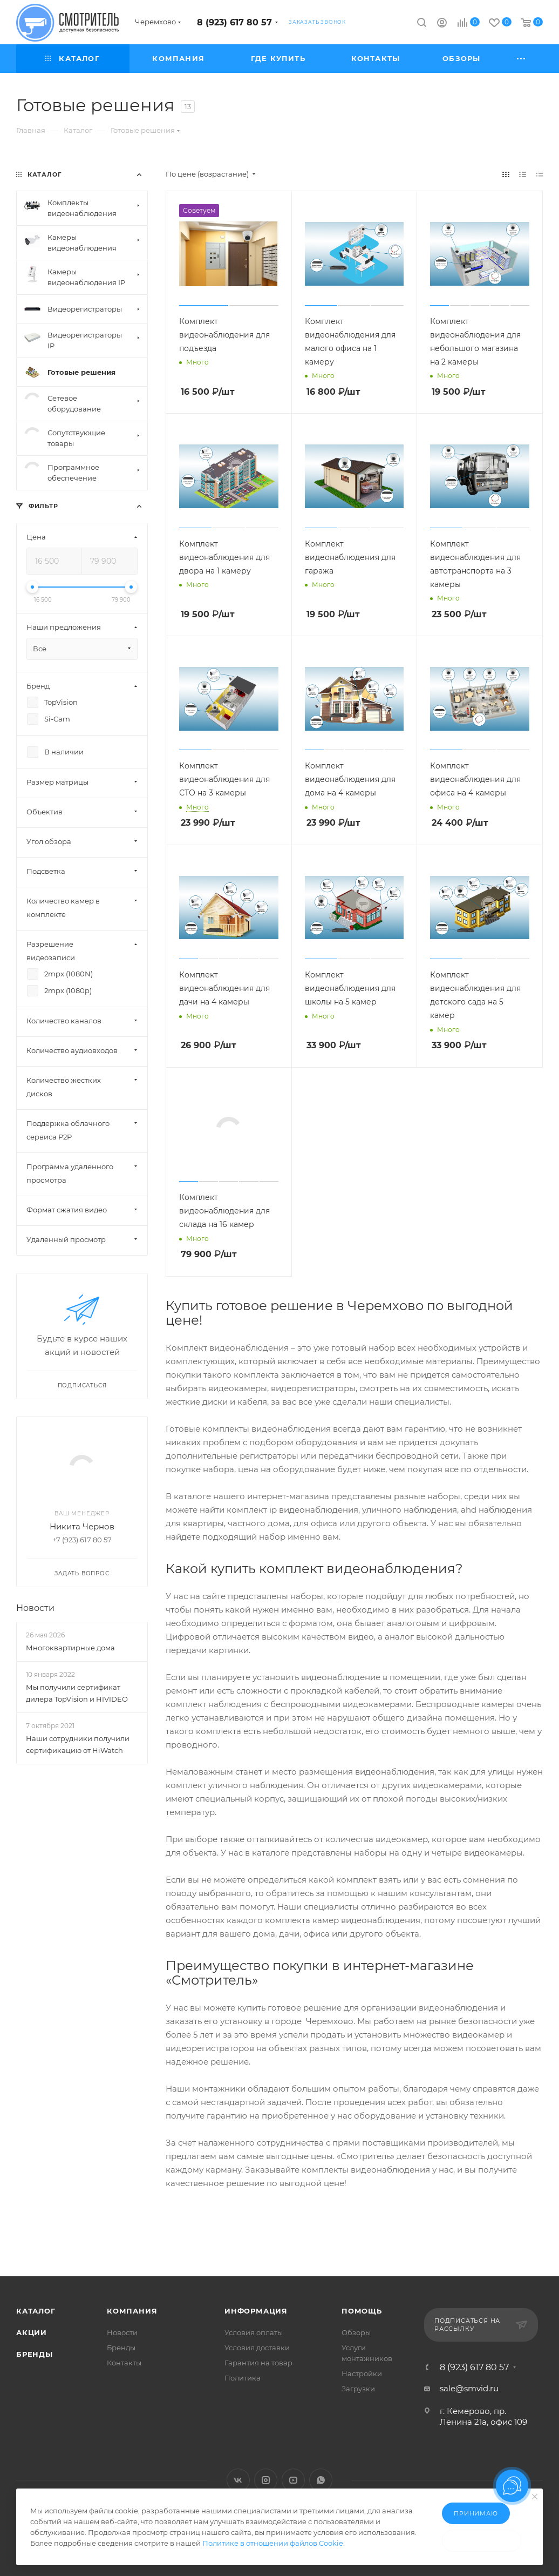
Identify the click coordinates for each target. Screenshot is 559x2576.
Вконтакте (238, 2480)
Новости (35, 1608)
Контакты (124, 2362)
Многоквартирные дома (70, 1647)
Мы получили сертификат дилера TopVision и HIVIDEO (77, 1693)
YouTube (293, 2480)
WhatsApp (320, 2480)
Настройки (362, 2373)
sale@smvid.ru (469, 2388)
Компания (132, 2311)
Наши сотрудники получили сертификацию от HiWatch (77, 1744)
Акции (31, 2332)
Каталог (36, 2311)
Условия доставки (257, 2347)
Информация (256, 2311)
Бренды (34, 2354)
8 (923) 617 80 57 (234, 22)
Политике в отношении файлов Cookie (272, 2543)
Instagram (265, 2480)
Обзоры (356, 2332)
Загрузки (358, 2388)
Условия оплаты (253, 2332)
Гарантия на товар (258, 2362)
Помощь (362, 2311)
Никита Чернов (82, 1526)
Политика (242, 2377)
